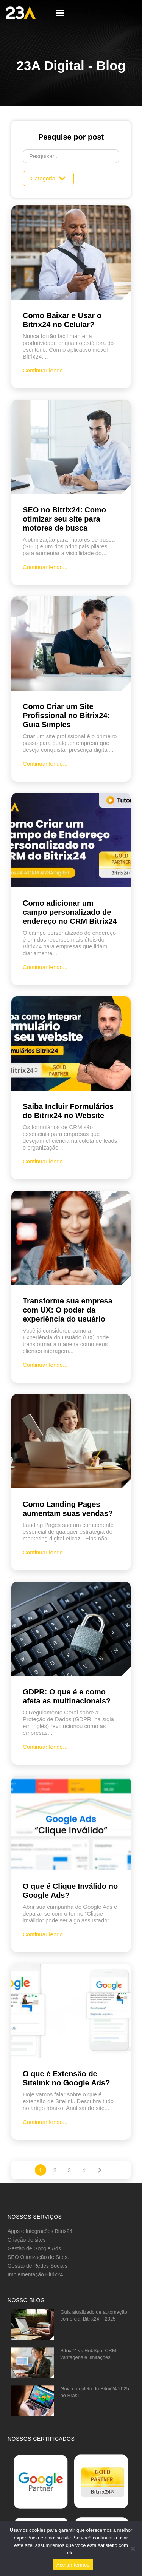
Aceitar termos (72, 2565)
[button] (60, 13)
